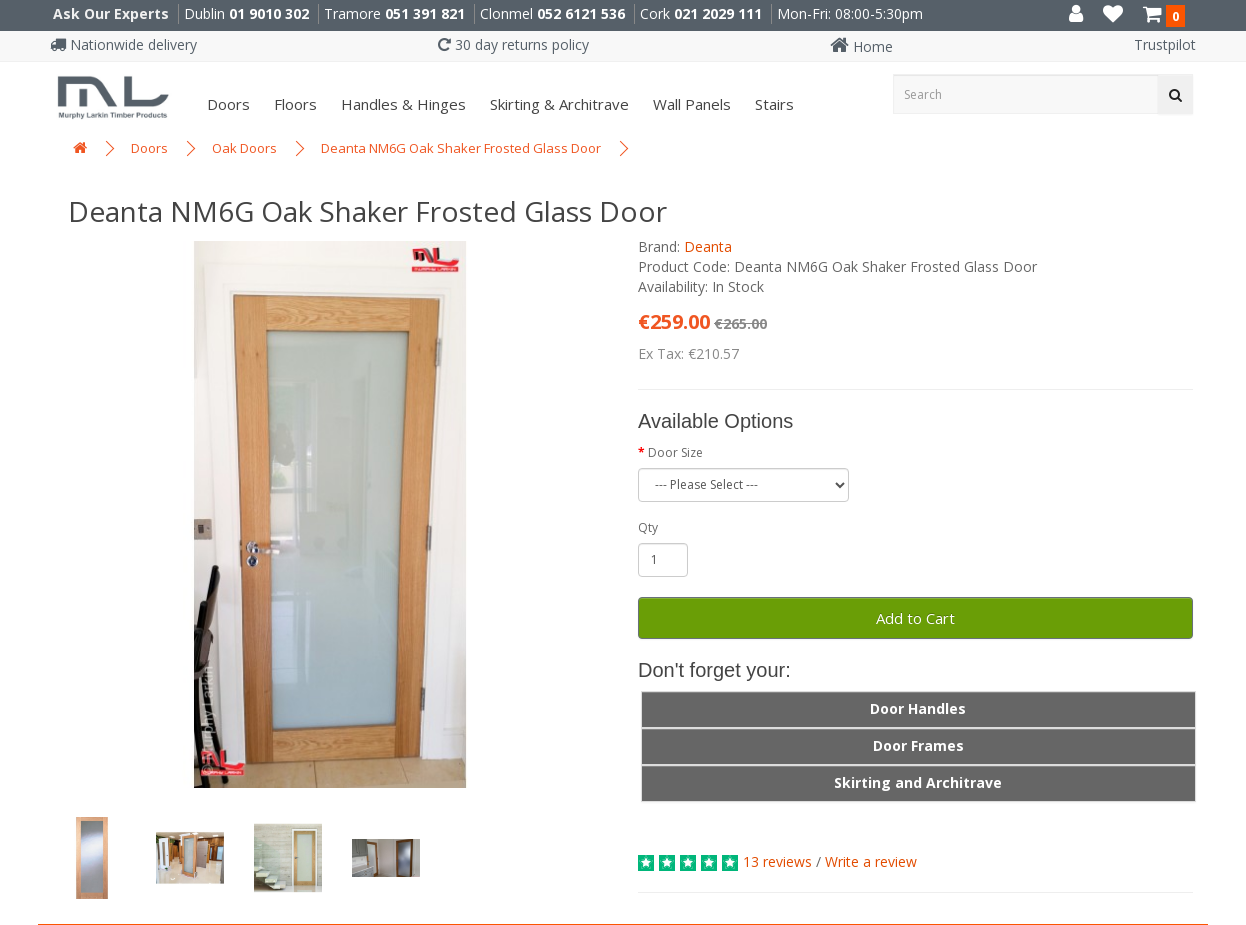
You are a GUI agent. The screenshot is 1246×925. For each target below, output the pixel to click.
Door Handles (918, 708)
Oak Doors (244, 148)
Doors (226, 104)
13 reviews (777, 861)
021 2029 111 (718, 13)
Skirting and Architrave (918, 782)
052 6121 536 (581, 13)
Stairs (772, 104)
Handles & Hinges (401, 104)
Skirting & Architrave (557, 104)
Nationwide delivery (123, 44)
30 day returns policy (513, 44)
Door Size (675, 452)
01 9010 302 (269, 13)
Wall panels (690, 104)
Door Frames (918, 745)
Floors (293, 104)
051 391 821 (425, 13)
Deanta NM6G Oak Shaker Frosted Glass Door (461, 148)
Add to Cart (915, 618)
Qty (648, 527)
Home (861, 46)
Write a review (871, 861)
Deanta (708, 246)
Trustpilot (1165, 44)
